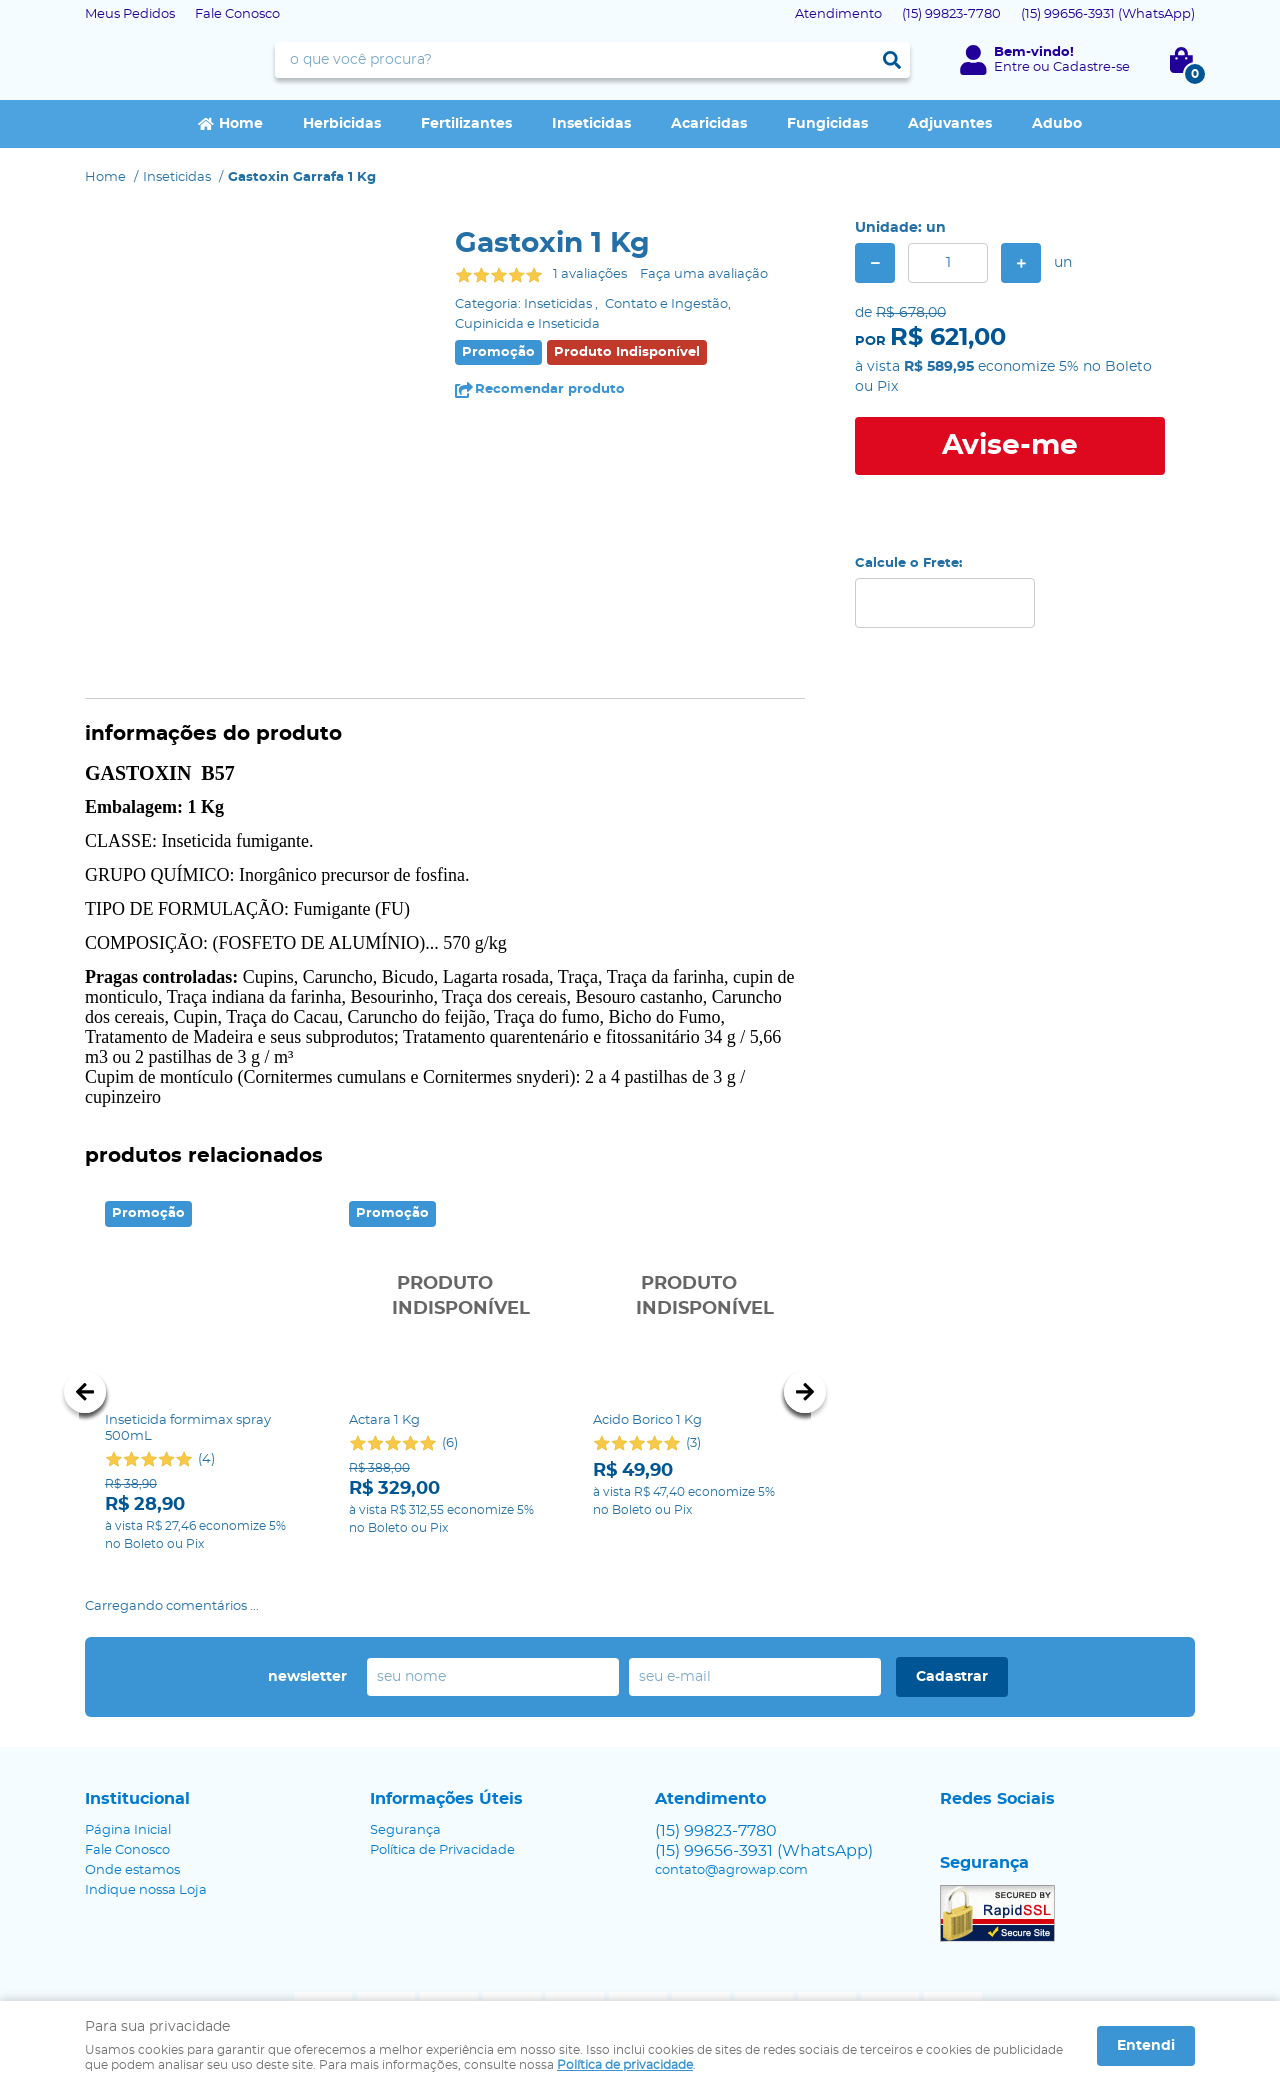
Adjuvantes (950, 124)
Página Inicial (128, 1768)
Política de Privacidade (442, 1788)
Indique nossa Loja (146, 1828)
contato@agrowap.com (731, 1808)
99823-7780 (951, 14)
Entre (1012, 67)
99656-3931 (1108, 14)
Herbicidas (342, 124)
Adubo (1057, 124)
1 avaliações (590, 274)
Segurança (405, 1768)
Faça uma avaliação (704, 274)
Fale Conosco (237, 14)
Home (241, 124)
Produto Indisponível (445, 1297)
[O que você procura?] (892, 60)
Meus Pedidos (130, 14)
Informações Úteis (446, 1737)
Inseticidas (591, 124)
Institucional (137, 1737)
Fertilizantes (466, 124)
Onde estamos (132, 1808)
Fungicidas (827, 124)
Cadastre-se (1091, 67)
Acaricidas (709, 124)
